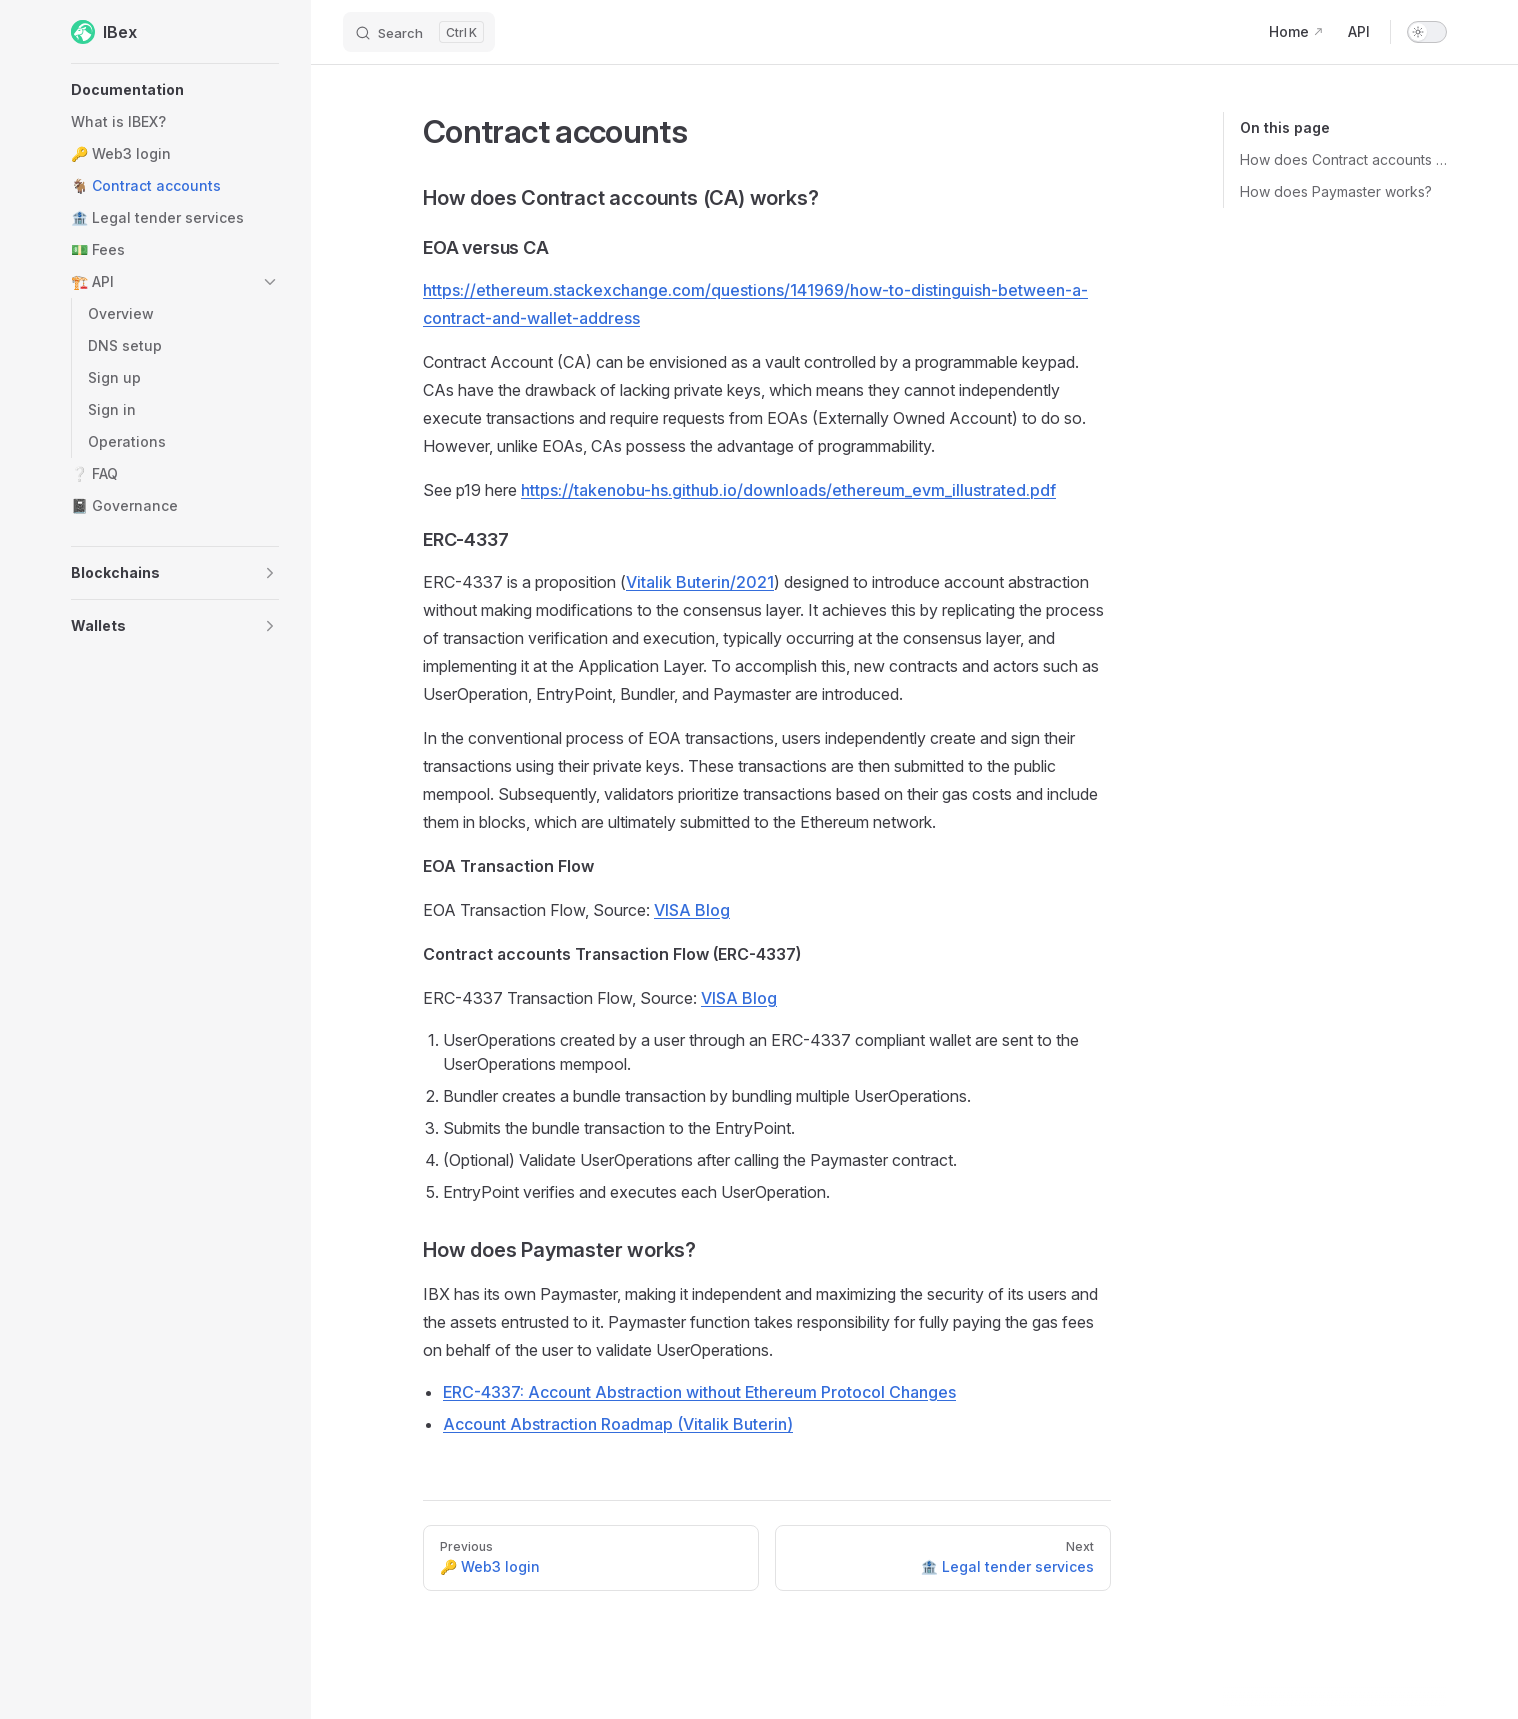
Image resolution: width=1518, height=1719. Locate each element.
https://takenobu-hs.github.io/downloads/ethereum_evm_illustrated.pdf (788, 490)
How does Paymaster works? (1336, 191)
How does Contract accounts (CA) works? (1343, 159)
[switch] (1427, 32)
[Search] (419, 32)
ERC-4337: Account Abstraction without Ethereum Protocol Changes (699, 1392)
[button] (175, 90)
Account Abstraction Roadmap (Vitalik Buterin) (618, 1424)
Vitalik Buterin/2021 (700, 582)
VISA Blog (692, 910)
